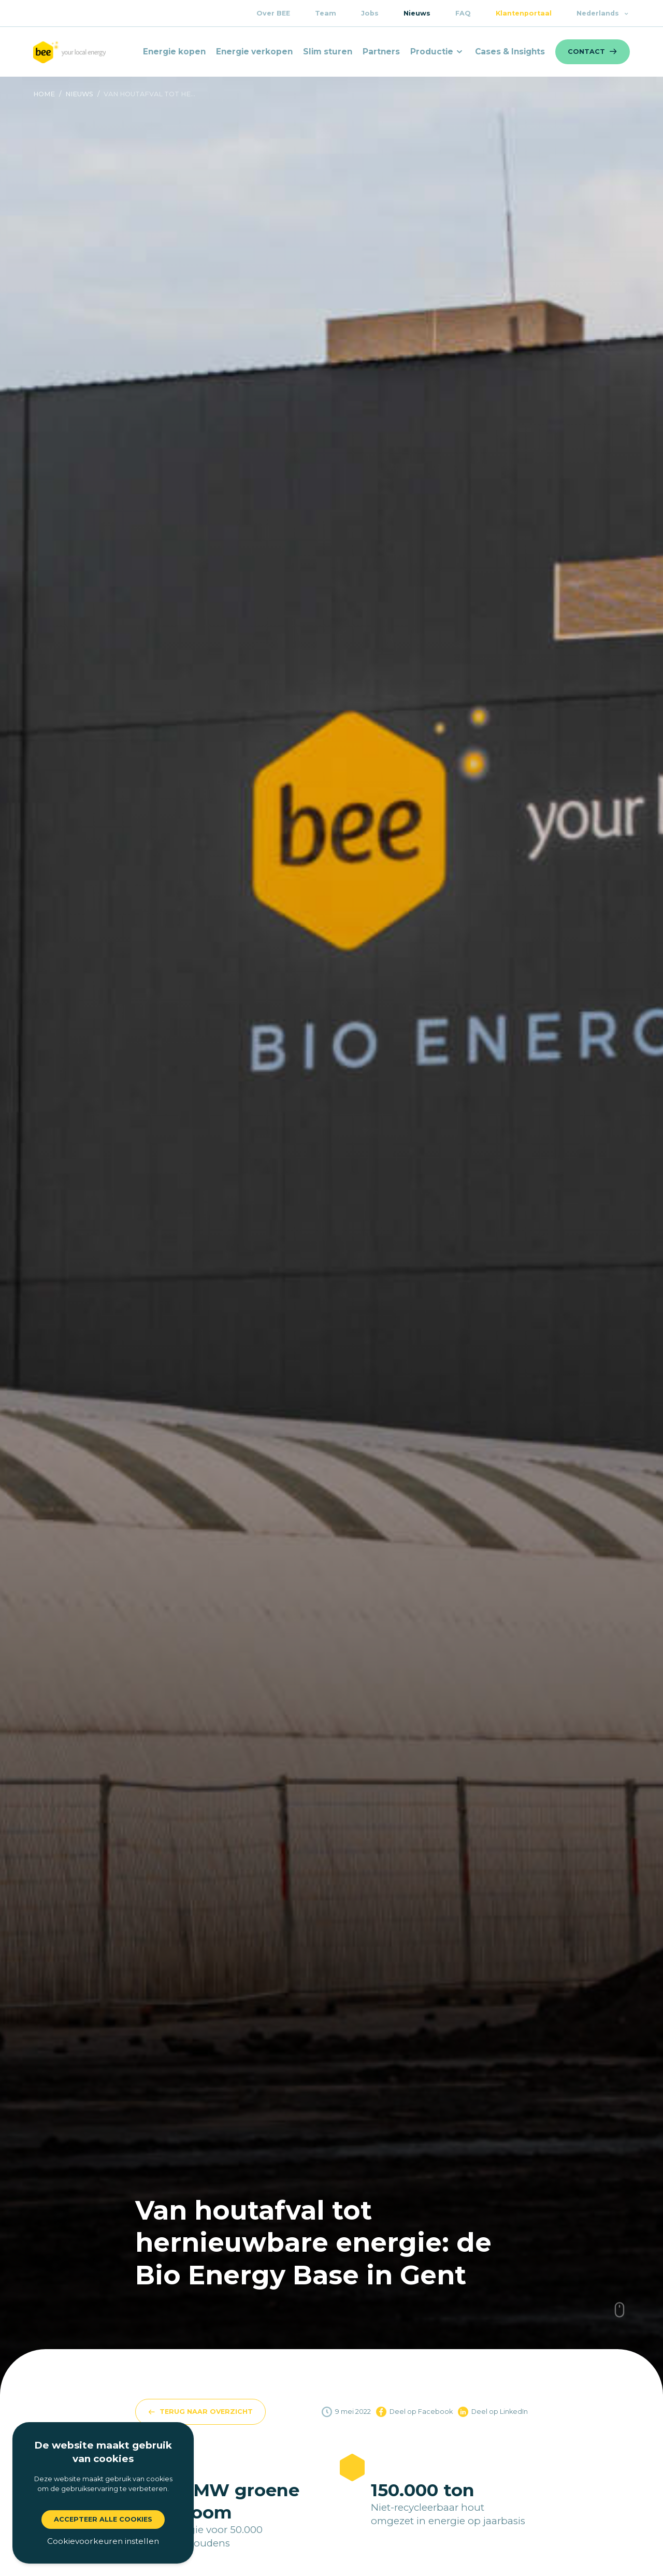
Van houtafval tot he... (149, 94)
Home (44, 94)
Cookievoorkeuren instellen (103, 2541)
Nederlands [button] (603, 13)
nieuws (79, 94)
